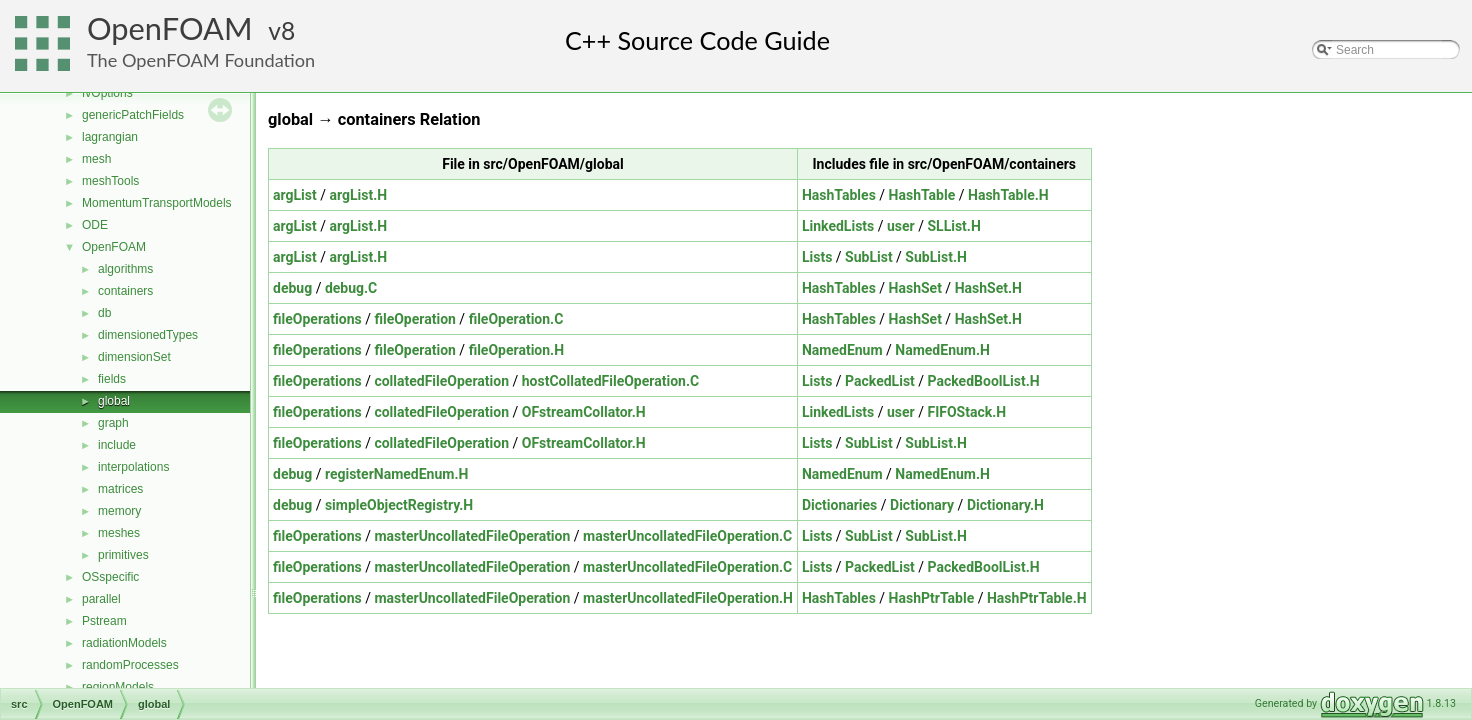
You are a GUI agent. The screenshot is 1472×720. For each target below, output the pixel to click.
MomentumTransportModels (157, 203)
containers (125, 291)
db (104, 313)
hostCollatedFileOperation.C (610, 381)
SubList (869, 257)
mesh (96, 159)
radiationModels (124, 643)
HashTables (839, 195)
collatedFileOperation (441, 381)
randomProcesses (130, 665)
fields (112, 379)
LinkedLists (838, 226)
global (114, 401)
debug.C (351, 288)
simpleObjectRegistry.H (399, 505)
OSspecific (110, 577)
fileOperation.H (516, 350)
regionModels (118, 687)
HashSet (915, 288)
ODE (95, 225)
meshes (119, 533)
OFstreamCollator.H (584, 412)
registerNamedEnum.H (396, 474)
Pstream (104, 621)
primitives (123, 555)
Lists (817, 257)
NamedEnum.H (942, 350)
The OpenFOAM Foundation (201, 60)
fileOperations (317, 319)
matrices (120, 489)
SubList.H (936, 257)
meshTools (110, 181)
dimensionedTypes (148, 335)
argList (295, 195)
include (117, 445)
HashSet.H (988, 288)
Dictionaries (839, 505)
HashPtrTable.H (1037, 598)
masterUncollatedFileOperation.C (687, 536)
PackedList (880, 381)
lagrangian (110, 137)
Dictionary (922, 505)
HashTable (922, 195)
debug (292, 288)
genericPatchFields (133, 115)
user (901, 226)
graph (113, 423)
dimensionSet (134, 357)
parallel (101, 599)
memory (119, 511)
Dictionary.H (1005, 505)
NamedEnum (842, 350)
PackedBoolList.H (984, 381)
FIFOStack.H (966, 412)
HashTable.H (1008, 195)
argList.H (358, 195)
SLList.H (953, 226)
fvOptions (107, 93)
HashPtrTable (932, 598)
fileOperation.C (516, 319)
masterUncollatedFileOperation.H (688, 598)
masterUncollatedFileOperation (472, 536)
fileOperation (414, 319)
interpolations (133, 467)
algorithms (125, 269)
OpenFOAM (170, 28)
